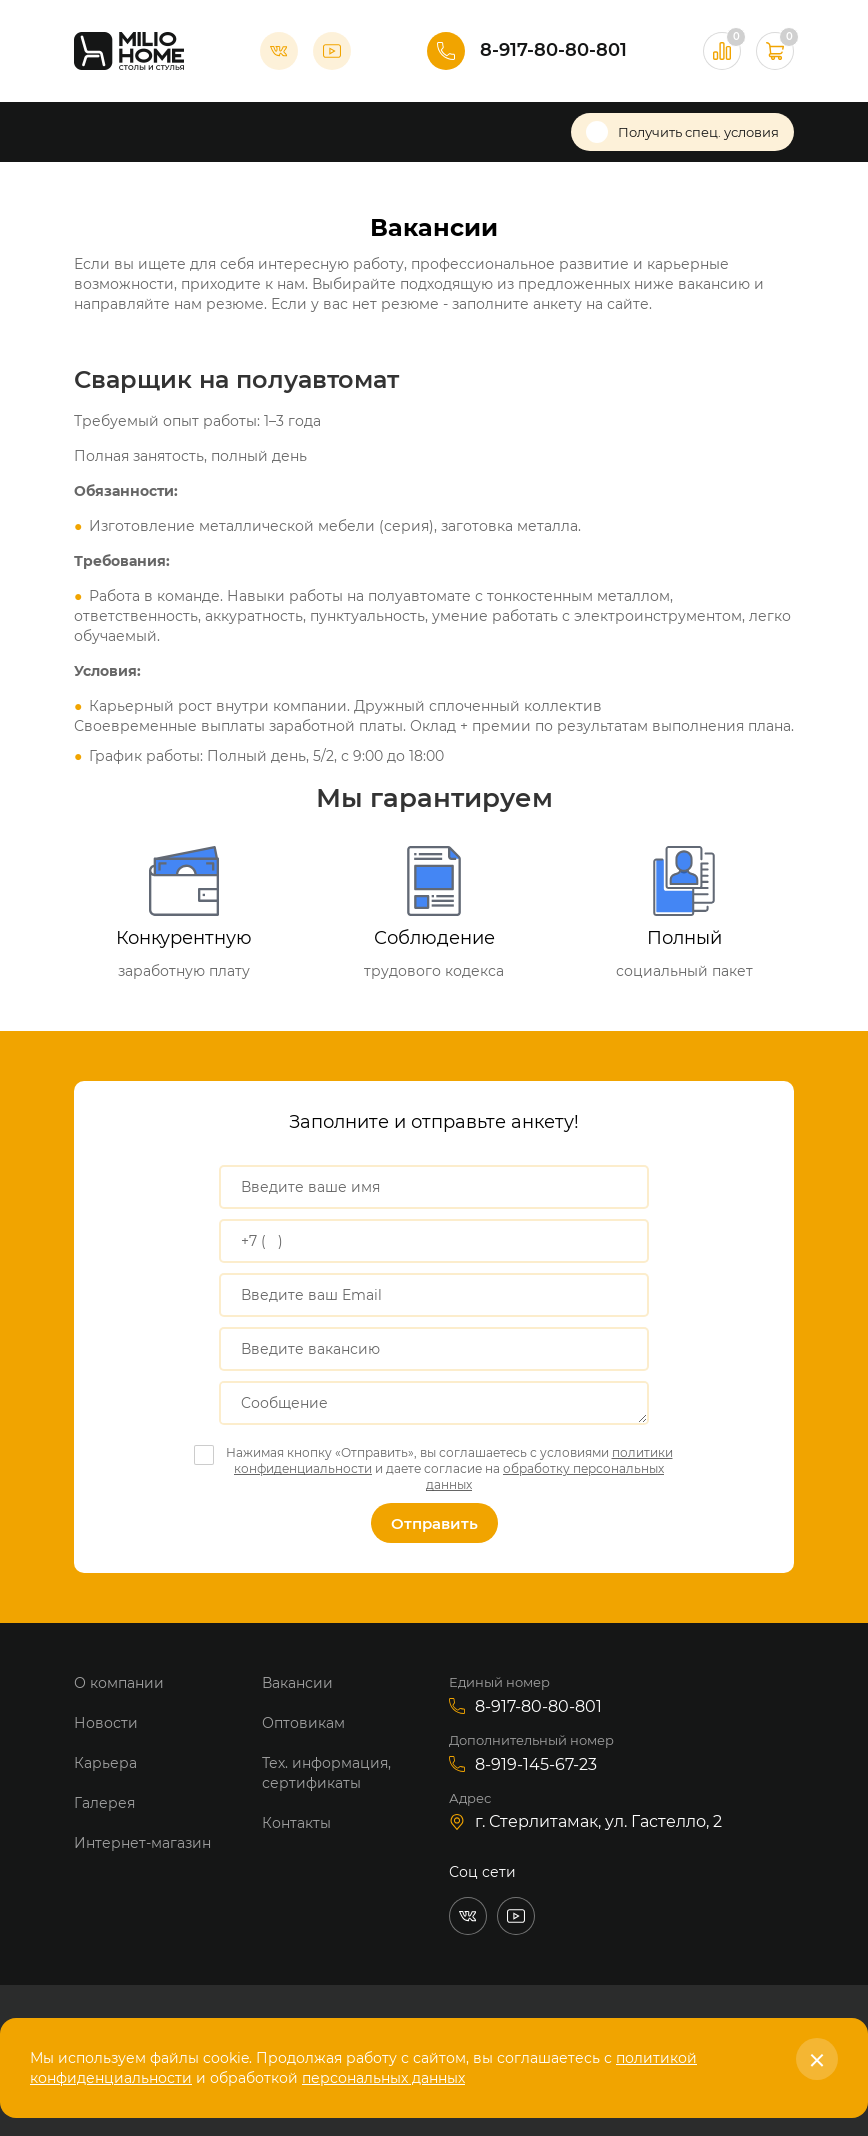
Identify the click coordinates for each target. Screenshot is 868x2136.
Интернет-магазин (142, 1843)
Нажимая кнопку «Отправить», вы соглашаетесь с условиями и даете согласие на (449, 1468)
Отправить (434, 1523)
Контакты (296, 1823)
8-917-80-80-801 (553, 50)
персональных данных (383, 2078)
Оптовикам (303, 1723)
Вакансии (297, 1683)
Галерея (104, 1803)
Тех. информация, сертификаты (326, 1773)
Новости (106, 1723)
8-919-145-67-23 (536, 1764)
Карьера (105, 1763)
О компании (119, 1683)
